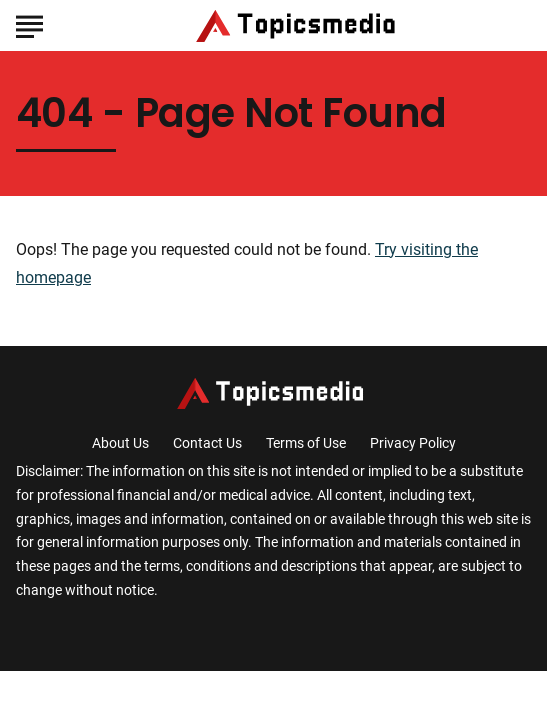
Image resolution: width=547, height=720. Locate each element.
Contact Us (207, 443)
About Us (120, 443)
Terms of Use (306, 443)
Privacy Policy (413, 443)
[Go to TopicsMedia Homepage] (299, 26)
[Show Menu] (29, 24)
